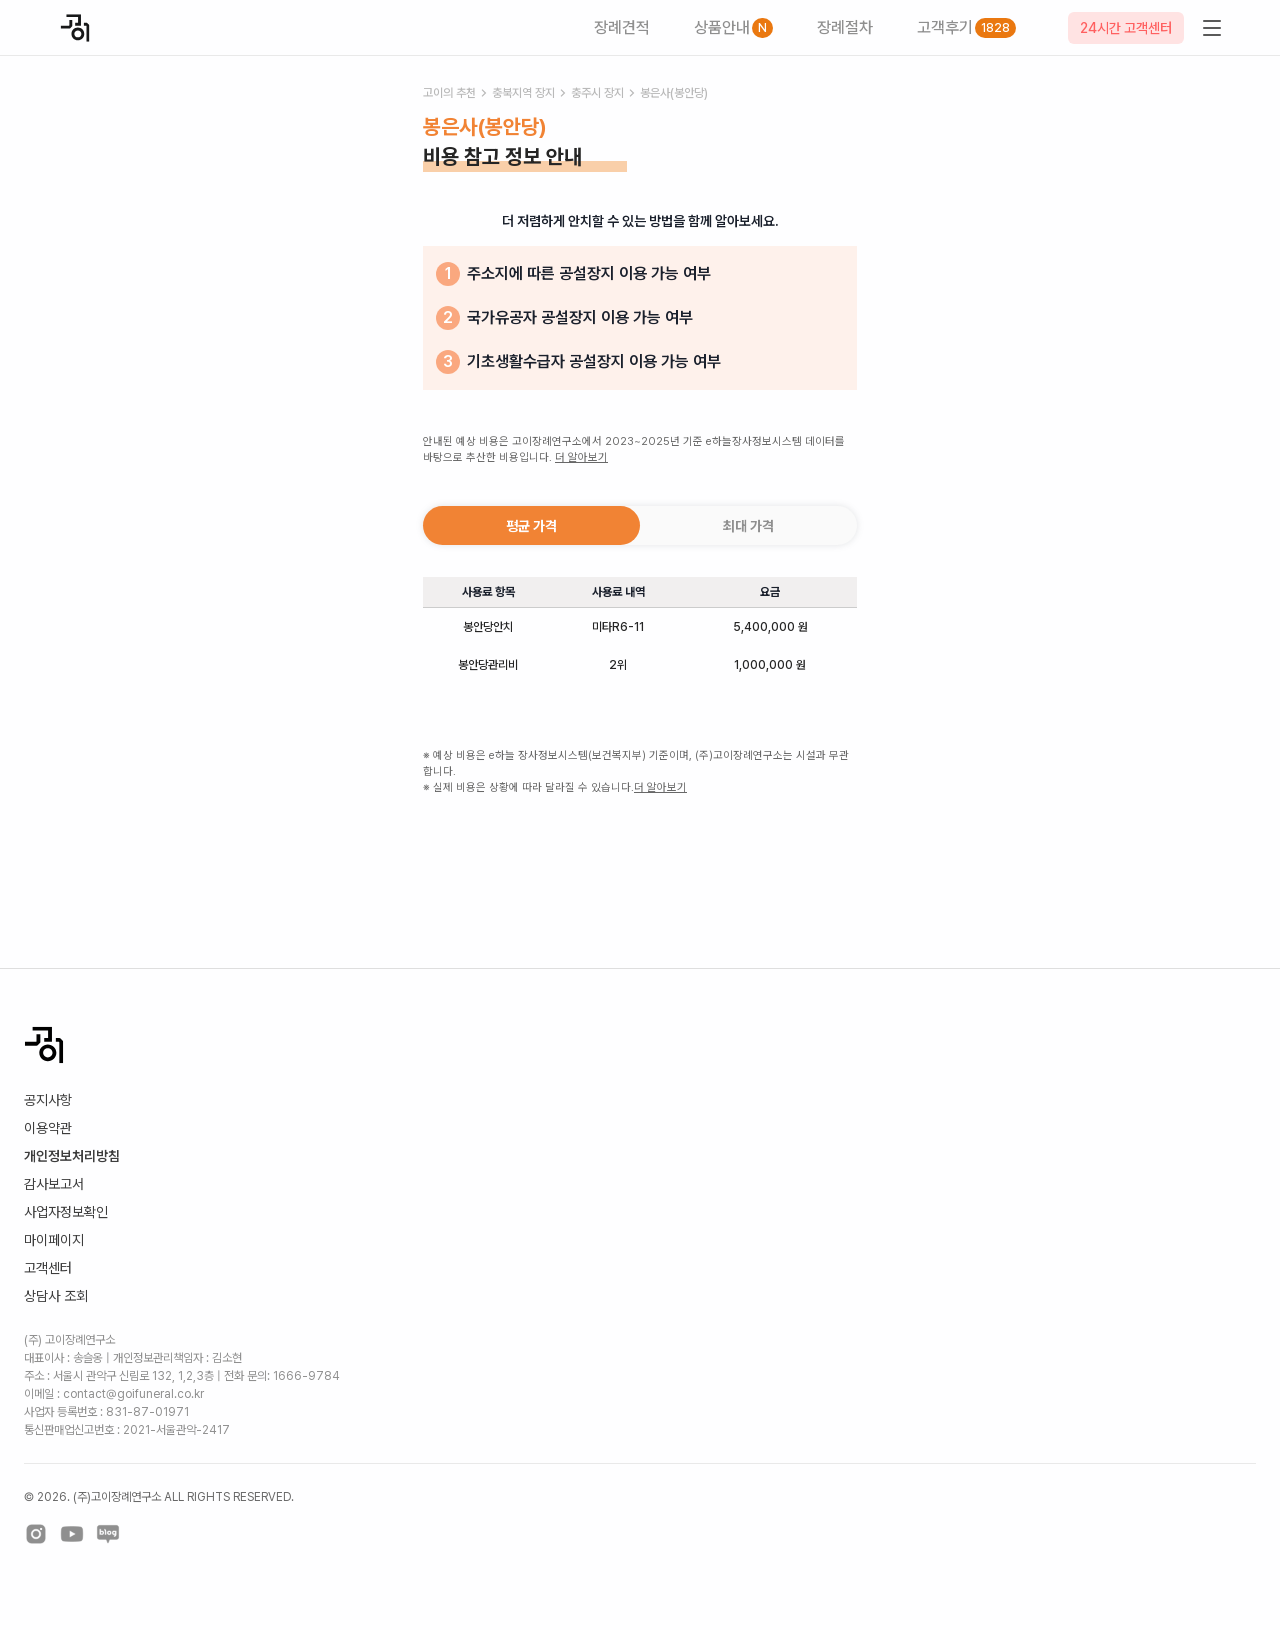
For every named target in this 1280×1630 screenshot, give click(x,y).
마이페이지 (54, 1240)
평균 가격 (531, 526)
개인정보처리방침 (72, 1156)
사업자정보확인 (66, 1212)
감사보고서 (54, 1184)
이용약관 (48, 1128)
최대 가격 (748, 526)
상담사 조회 (56, 1296)
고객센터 (48, 1268)
